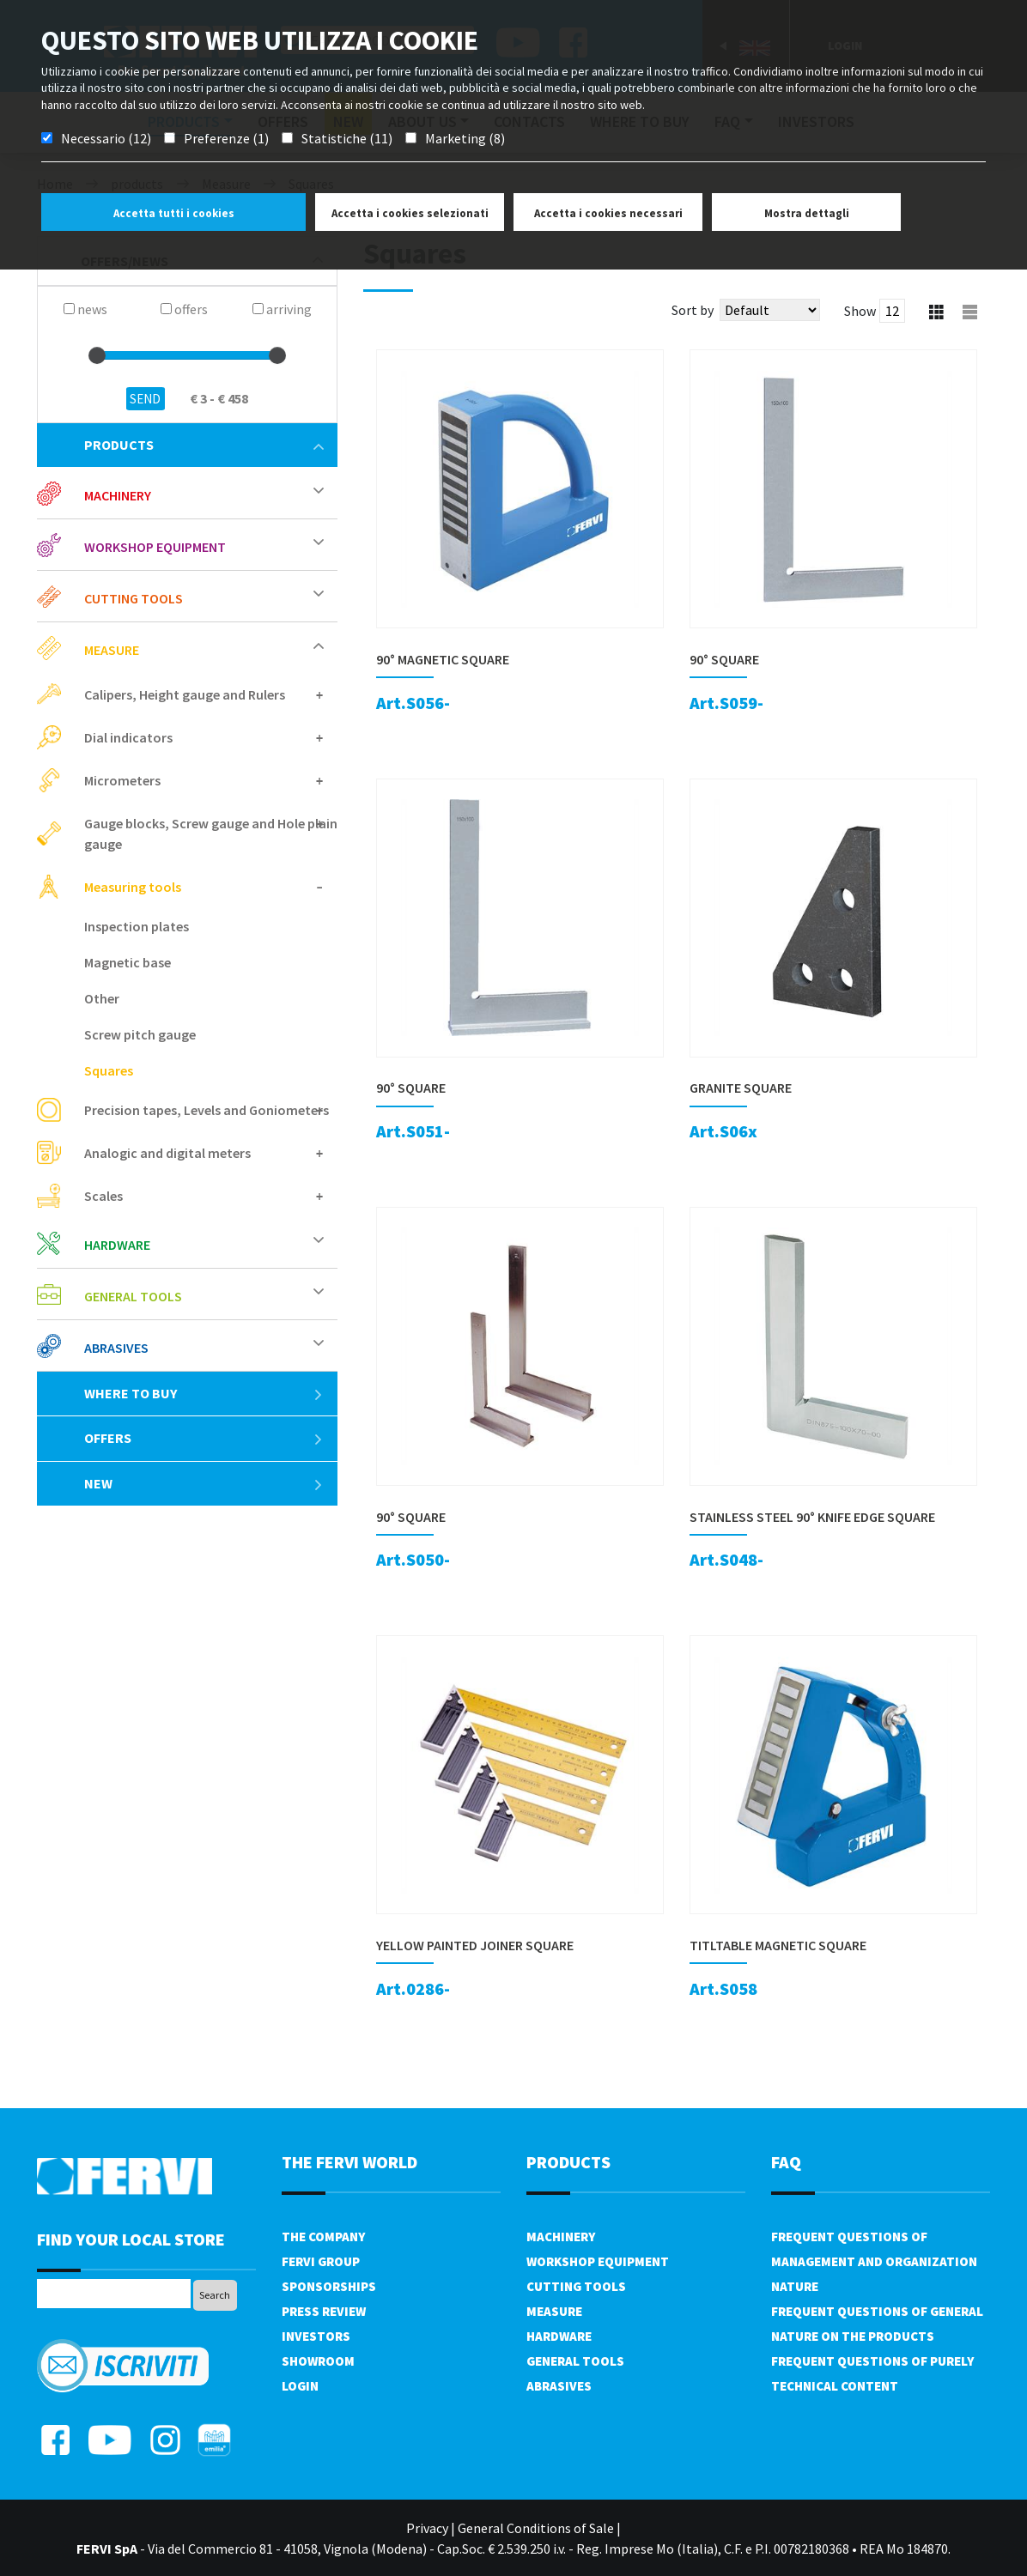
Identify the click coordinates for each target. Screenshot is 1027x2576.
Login (300, 2386)
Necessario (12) (106, 138)
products (204, 444)
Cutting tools (133, 598)
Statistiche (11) (346, 138)
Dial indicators (128, 737)
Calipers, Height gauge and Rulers (184, 694)
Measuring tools (132, 886)
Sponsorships (329, 2286)
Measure (111, 649)
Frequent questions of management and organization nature (874, 2261)
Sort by (693, 309)
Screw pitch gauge (140, 1034)
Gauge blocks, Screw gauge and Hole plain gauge (210, 833)
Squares (108, 1070)
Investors (316, 2336)
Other (101, 998)
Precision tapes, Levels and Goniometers (206, 1109)
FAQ (786, 2162)
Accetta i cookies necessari (608, 213)
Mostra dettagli (806, 213)
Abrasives (116, 1347)
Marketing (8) (465, 138)
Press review (324, 2311)
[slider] (97, 355)
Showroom (318, 2361)
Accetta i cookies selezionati (410, 213)
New (204, 1483)
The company (323, 2236)
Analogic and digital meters (167, 1152)
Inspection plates (136, 926)
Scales (103, 1195)
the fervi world (349, 2162)
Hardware (117, 1244)
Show (860, 310)
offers (204, 1437)
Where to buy (204, 1393)
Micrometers (122, 780)
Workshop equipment (155, 546)
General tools (133, 1296)
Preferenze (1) (226, 138)
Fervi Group (321, 2261)
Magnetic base (127, 962)
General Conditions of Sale (536, 2528)
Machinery (117, 495)
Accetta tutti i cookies (173, 213)
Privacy (427, 2528)
